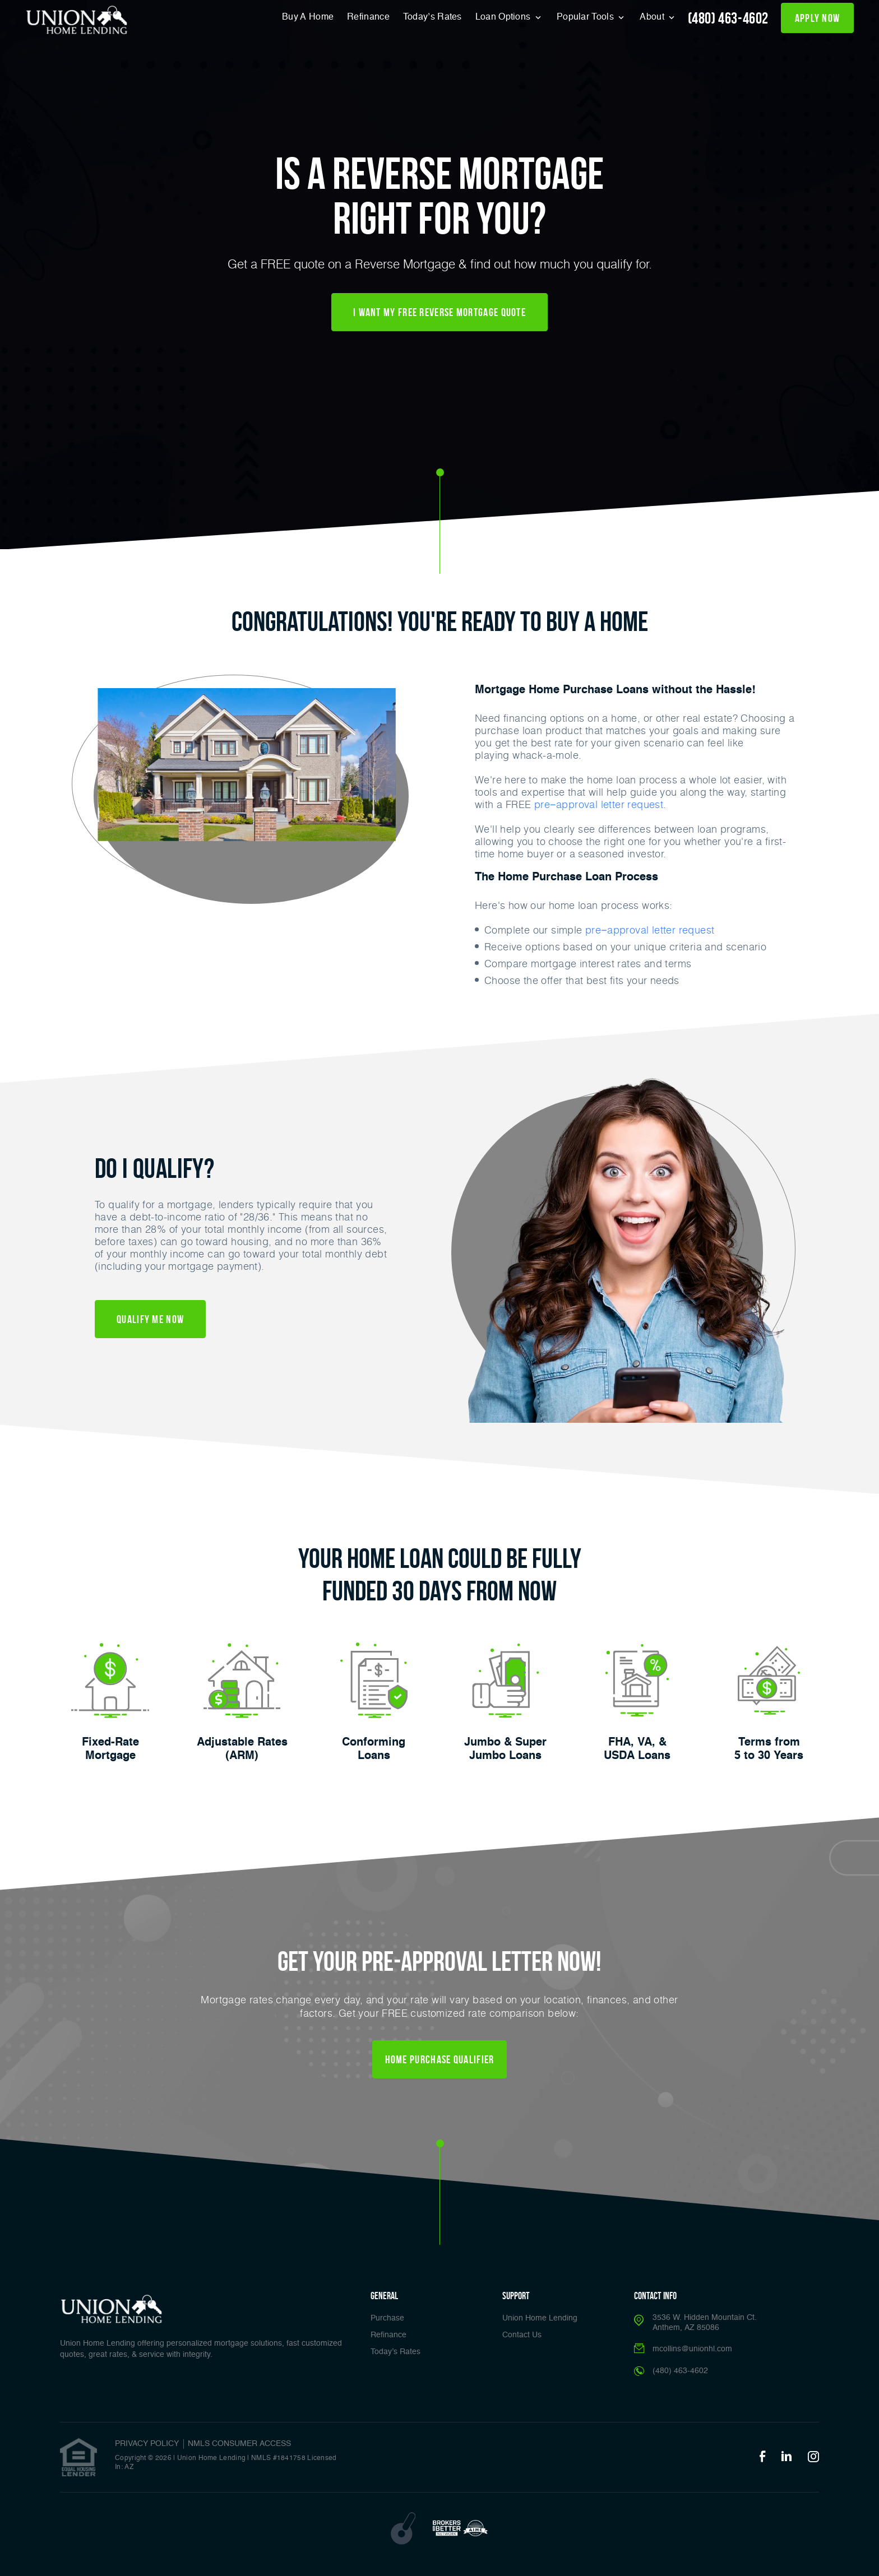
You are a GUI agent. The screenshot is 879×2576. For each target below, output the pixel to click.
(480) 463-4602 (728, 18)
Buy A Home (308, 17)
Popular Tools (586, 17)
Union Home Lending (539, 2318)
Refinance (368, 17)
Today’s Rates (432, 17)
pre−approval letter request (598, 804)
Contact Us (522, 2335)
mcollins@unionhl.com (692, 2349)
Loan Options (504, 17)
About (653, 17)
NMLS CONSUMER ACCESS (239, 2444)
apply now (817, 18)
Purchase (387, 2318)
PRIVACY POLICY (147, 2444)
